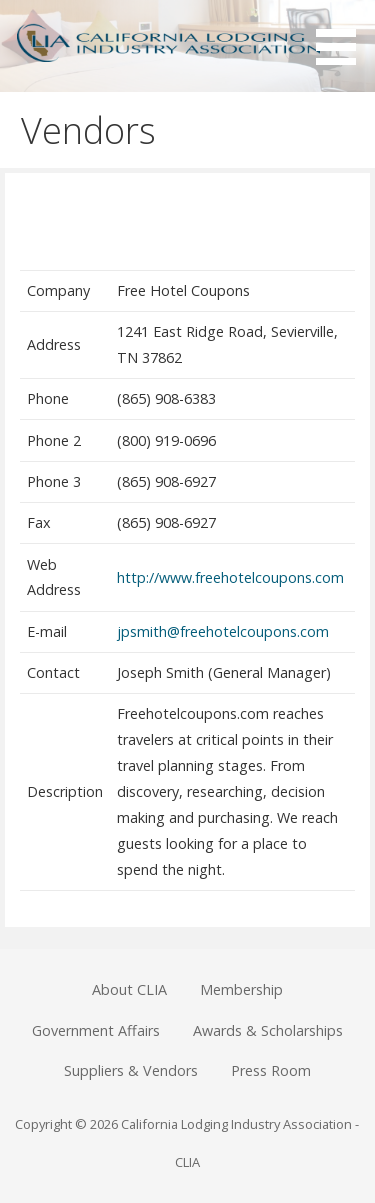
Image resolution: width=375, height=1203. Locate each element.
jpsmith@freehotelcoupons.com (223, 631)
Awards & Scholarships (268, 1030)
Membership (241, 989)
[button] (343, 36)
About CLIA (129, 989)
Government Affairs (96, 1030)
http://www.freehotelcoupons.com (230, 577)
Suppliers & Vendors (131, 1070)
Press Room (271, 1070)
